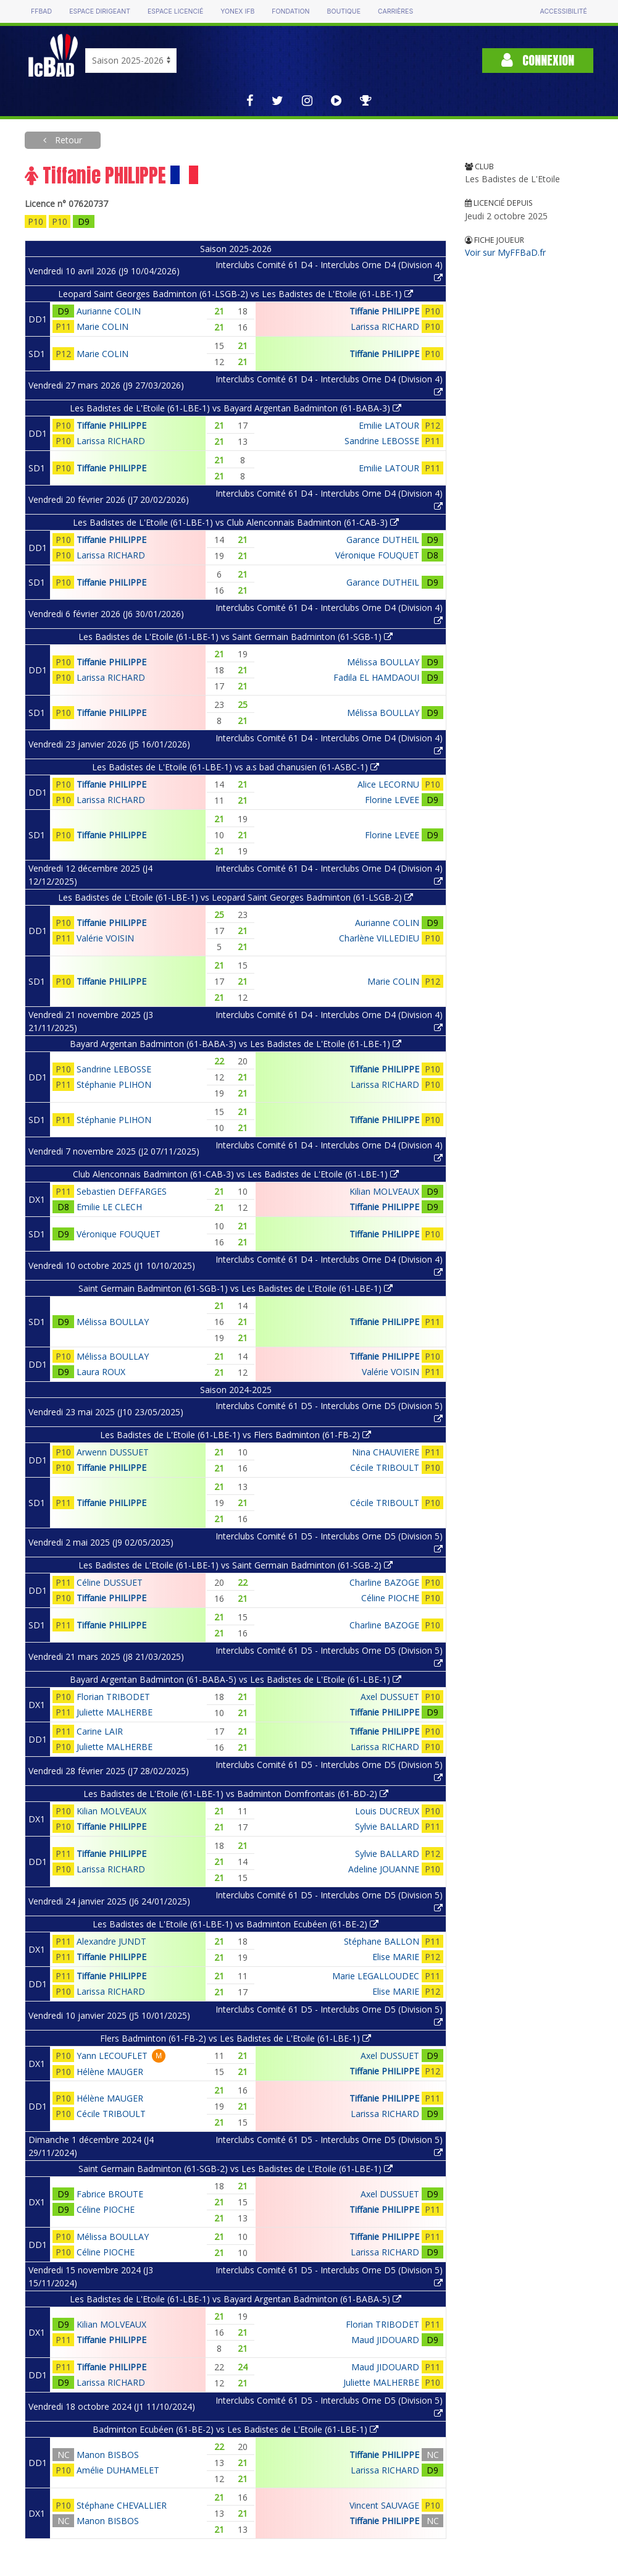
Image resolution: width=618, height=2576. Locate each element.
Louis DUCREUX (387, 1811)
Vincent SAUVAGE (384, 2505)
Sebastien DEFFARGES (122, 1191)
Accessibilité (563, 11)
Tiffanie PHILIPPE (384, 311)
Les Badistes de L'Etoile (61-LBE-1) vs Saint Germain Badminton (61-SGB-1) (235, 636)
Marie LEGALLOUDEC (375, 1976)
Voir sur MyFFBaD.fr (505, 252)
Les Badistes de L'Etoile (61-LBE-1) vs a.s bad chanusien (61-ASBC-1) (235, 767)
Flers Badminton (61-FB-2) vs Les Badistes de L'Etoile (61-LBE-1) (235, 2038)
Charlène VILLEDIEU (379, 938)
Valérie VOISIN (105, 938)
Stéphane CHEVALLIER (122, 2505)
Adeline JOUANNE (383, 1869)
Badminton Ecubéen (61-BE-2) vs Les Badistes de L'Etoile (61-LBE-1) (235, 2429)
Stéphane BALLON (381, 1941)
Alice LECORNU (388, 784)
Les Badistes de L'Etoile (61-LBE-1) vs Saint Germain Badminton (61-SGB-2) (235, 1565)
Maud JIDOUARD (385, 2340)
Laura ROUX (101, 1372)
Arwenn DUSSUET (113, 1452)
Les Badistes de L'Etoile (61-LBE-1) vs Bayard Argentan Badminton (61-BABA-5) (235, 2299)
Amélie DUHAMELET (118, 2470)
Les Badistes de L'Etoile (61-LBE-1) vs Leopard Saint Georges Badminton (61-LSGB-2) (235, 897)
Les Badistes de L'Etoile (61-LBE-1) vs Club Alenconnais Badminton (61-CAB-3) (236, 522)
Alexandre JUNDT (111, 1941)
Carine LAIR (100, 1731)
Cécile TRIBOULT (384, 1467)
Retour (67, 140)
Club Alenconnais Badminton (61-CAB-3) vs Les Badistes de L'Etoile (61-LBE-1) (236, 1174)
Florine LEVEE (392, 800)
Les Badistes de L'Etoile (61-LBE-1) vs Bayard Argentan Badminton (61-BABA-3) (235, 408)
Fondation (290, 11)
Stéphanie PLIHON (114, 1084)
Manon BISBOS (108, 2454)
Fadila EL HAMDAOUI (376, 677)
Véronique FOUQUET (377, 555)
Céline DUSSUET (110, 1582)
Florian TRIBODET (113, 1697)
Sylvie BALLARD (387, 1826)
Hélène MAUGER (110, 2071)
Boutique (344, 11)
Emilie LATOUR (389, 425)
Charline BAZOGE (384, 1582)
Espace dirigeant (99, 11)
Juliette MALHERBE (114, 1712)
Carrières (395, 11)
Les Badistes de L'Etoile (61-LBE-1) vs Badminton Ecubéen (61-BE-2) (235, 1924)
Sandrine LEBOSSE (381, 441)
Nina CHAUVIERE (385, 1452)
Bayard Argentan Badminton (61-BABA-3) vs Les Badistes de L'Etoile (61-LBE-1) (235, 1044)
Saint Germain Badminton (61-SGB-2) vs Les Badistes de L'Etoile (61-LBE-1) (235, 2168)
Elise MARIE (395, 1957)
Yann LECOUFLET (112, 2055)
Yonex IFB (237, 11)
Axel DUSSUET (390, 1697)
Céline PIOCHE (390, 1598)
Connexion (537, 60)
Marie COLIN (102, 326)
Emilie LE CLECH (109, 1207)
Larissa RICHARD (385, 326)
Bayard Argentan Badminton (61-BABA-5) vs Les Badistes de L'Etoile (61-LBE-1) (235, 1679)
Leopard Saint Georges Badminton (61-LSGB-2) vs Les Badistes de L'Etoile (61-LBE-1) (235, 294)
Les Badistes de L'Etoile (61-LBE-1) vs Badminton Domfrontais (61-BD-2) (235, 1793)
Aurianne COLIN (109, 311)
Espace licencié (175, 11)
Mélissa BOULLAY (383, 662)
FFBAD (41, 11)
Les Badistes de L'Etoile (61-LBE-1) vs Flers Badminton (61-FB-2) (235, 1435)
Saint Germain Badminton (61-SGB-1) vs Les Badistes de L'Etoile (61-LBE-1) (235, 1288)
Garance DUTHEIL (382, 539)
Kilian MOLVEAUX (384, 1191)
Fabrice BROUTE (110, 2194)
